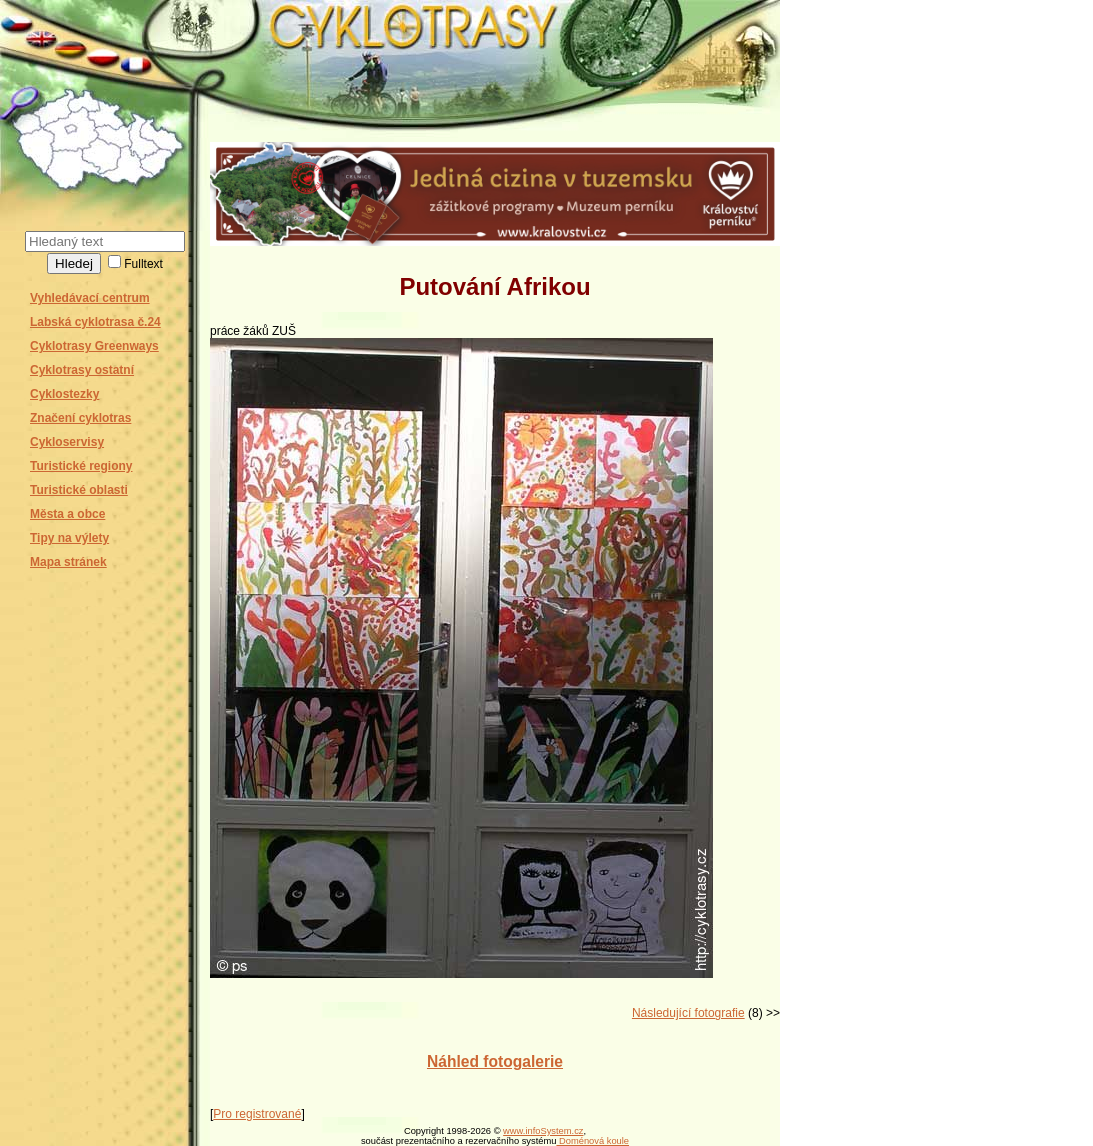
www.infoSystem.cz (543, 1131)
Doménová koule (592, 1141)
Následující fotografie (688, 1013)
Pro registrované (257, 1114)
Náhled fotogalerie (495, 1061)
